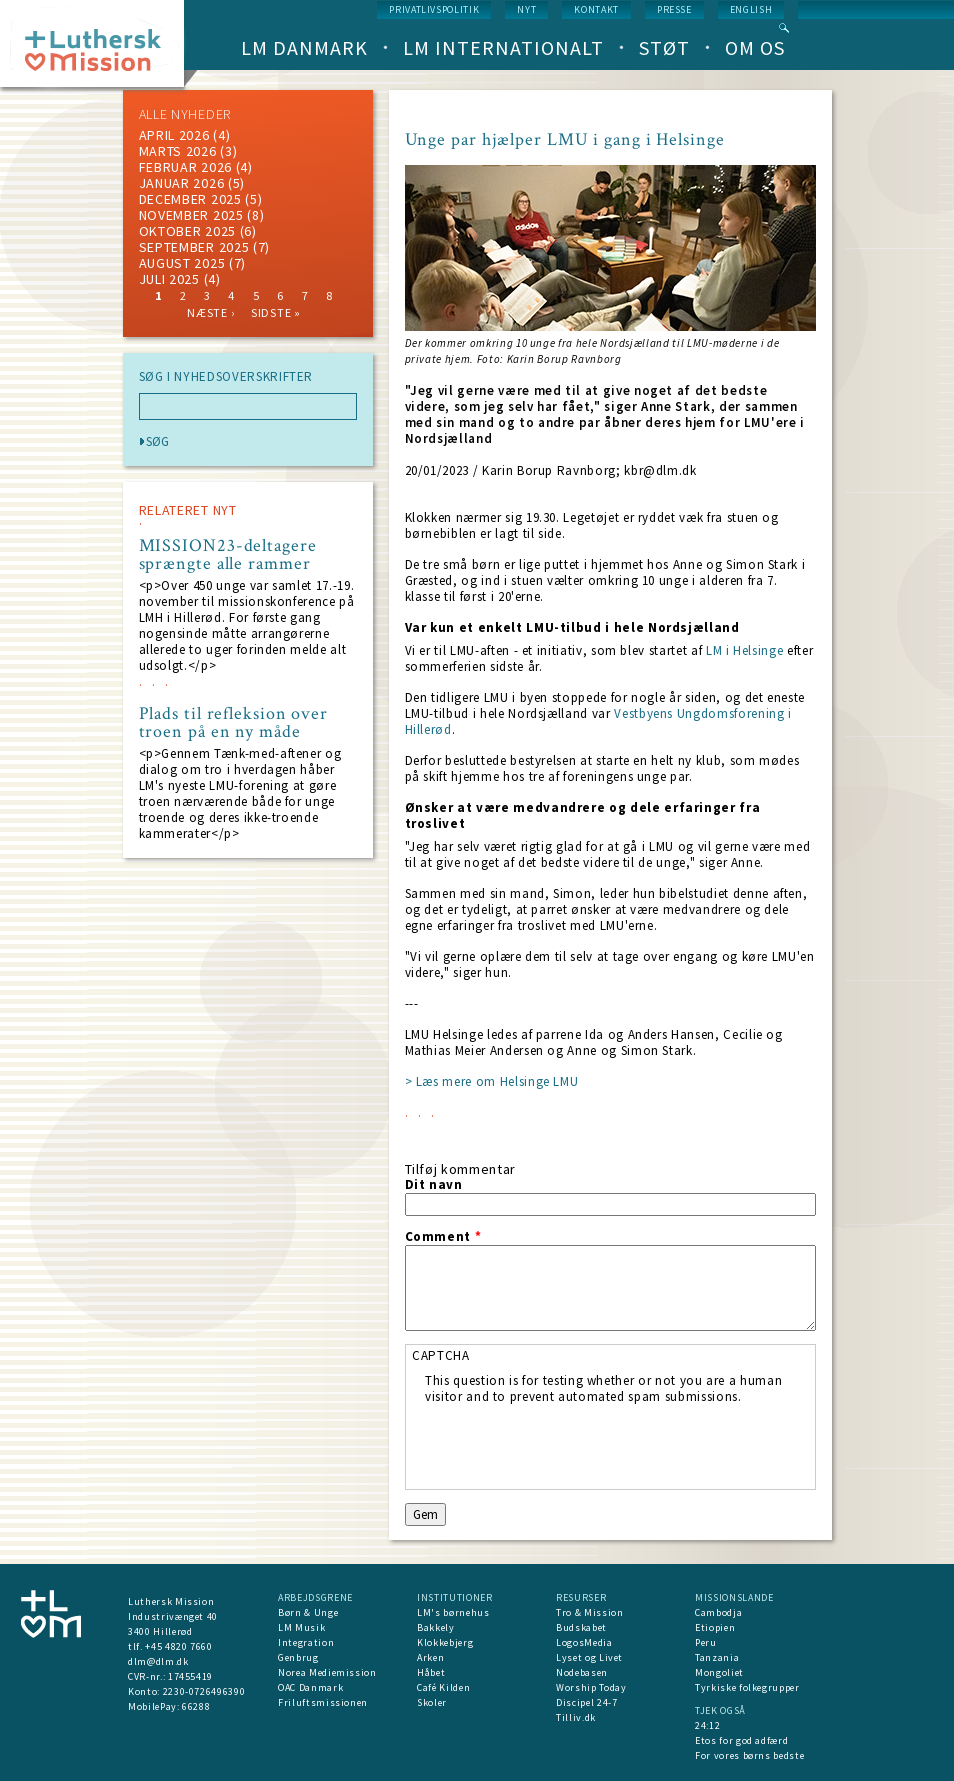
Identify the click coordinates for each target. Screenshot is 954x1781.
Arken (430, 1657)
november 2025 (191, 215)
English (751, 9)
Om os (755, 47)
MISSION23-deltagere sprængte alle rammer (228, 555)
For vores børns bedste (749, 1755)
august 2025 (182, 263)
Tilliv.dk (576, 1717)
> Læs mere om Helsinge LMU (492, 1081)
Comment (443, 1237)
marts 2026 (178, 151)
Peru (706, 1642)
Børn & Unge (308, 1612)
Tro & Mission (589, 1612)
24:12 (707, 1725)
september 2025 (194, 247)
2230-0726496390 (204, 1691)
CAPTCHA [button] (441, 1355)
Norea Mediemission (327, 1672)
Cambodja (718, 1612)
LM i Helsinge (746, 650)
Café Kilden (443, 1687)
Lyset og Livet (589, 1657)
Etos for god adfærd (741, 1740)
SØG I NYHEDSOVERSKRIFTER (226, 377)
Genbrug (298, 1657)
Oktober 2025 (187, 231)
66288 (196, 1706)
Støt (664, 47)
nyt (526, 9)
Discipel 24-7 (586, 1702)
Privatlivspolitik (434, 9)
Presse (674, 9)
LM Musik (301, 1627)
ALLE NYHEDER (185, 114)
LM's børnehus (453, 1612)
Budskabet (581, 1627)
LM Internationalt (503, 47)
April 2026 (174, 135)
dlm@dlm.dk (158, 1661)
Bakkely (436, 1627)
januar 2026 (182, 183)
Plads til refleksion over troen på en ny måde (234, 723)
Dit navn (434, 1185)
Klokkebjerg (445, 1642)
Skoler (432, 1702)
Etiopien (715, 1627)
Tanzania (717, 1657)
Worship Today (591, 1687)
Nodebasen (582, 1672)
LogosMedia (584, 1642)
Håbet (431, 1672)
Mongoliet (719, 1672)
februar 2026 (185, 167)
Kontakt (596, 9)
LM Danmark (304, 47)
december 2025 (190, 199)
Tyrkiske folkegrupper (747, 1687)
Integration (306, 1642)
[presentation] (577, 1444)
